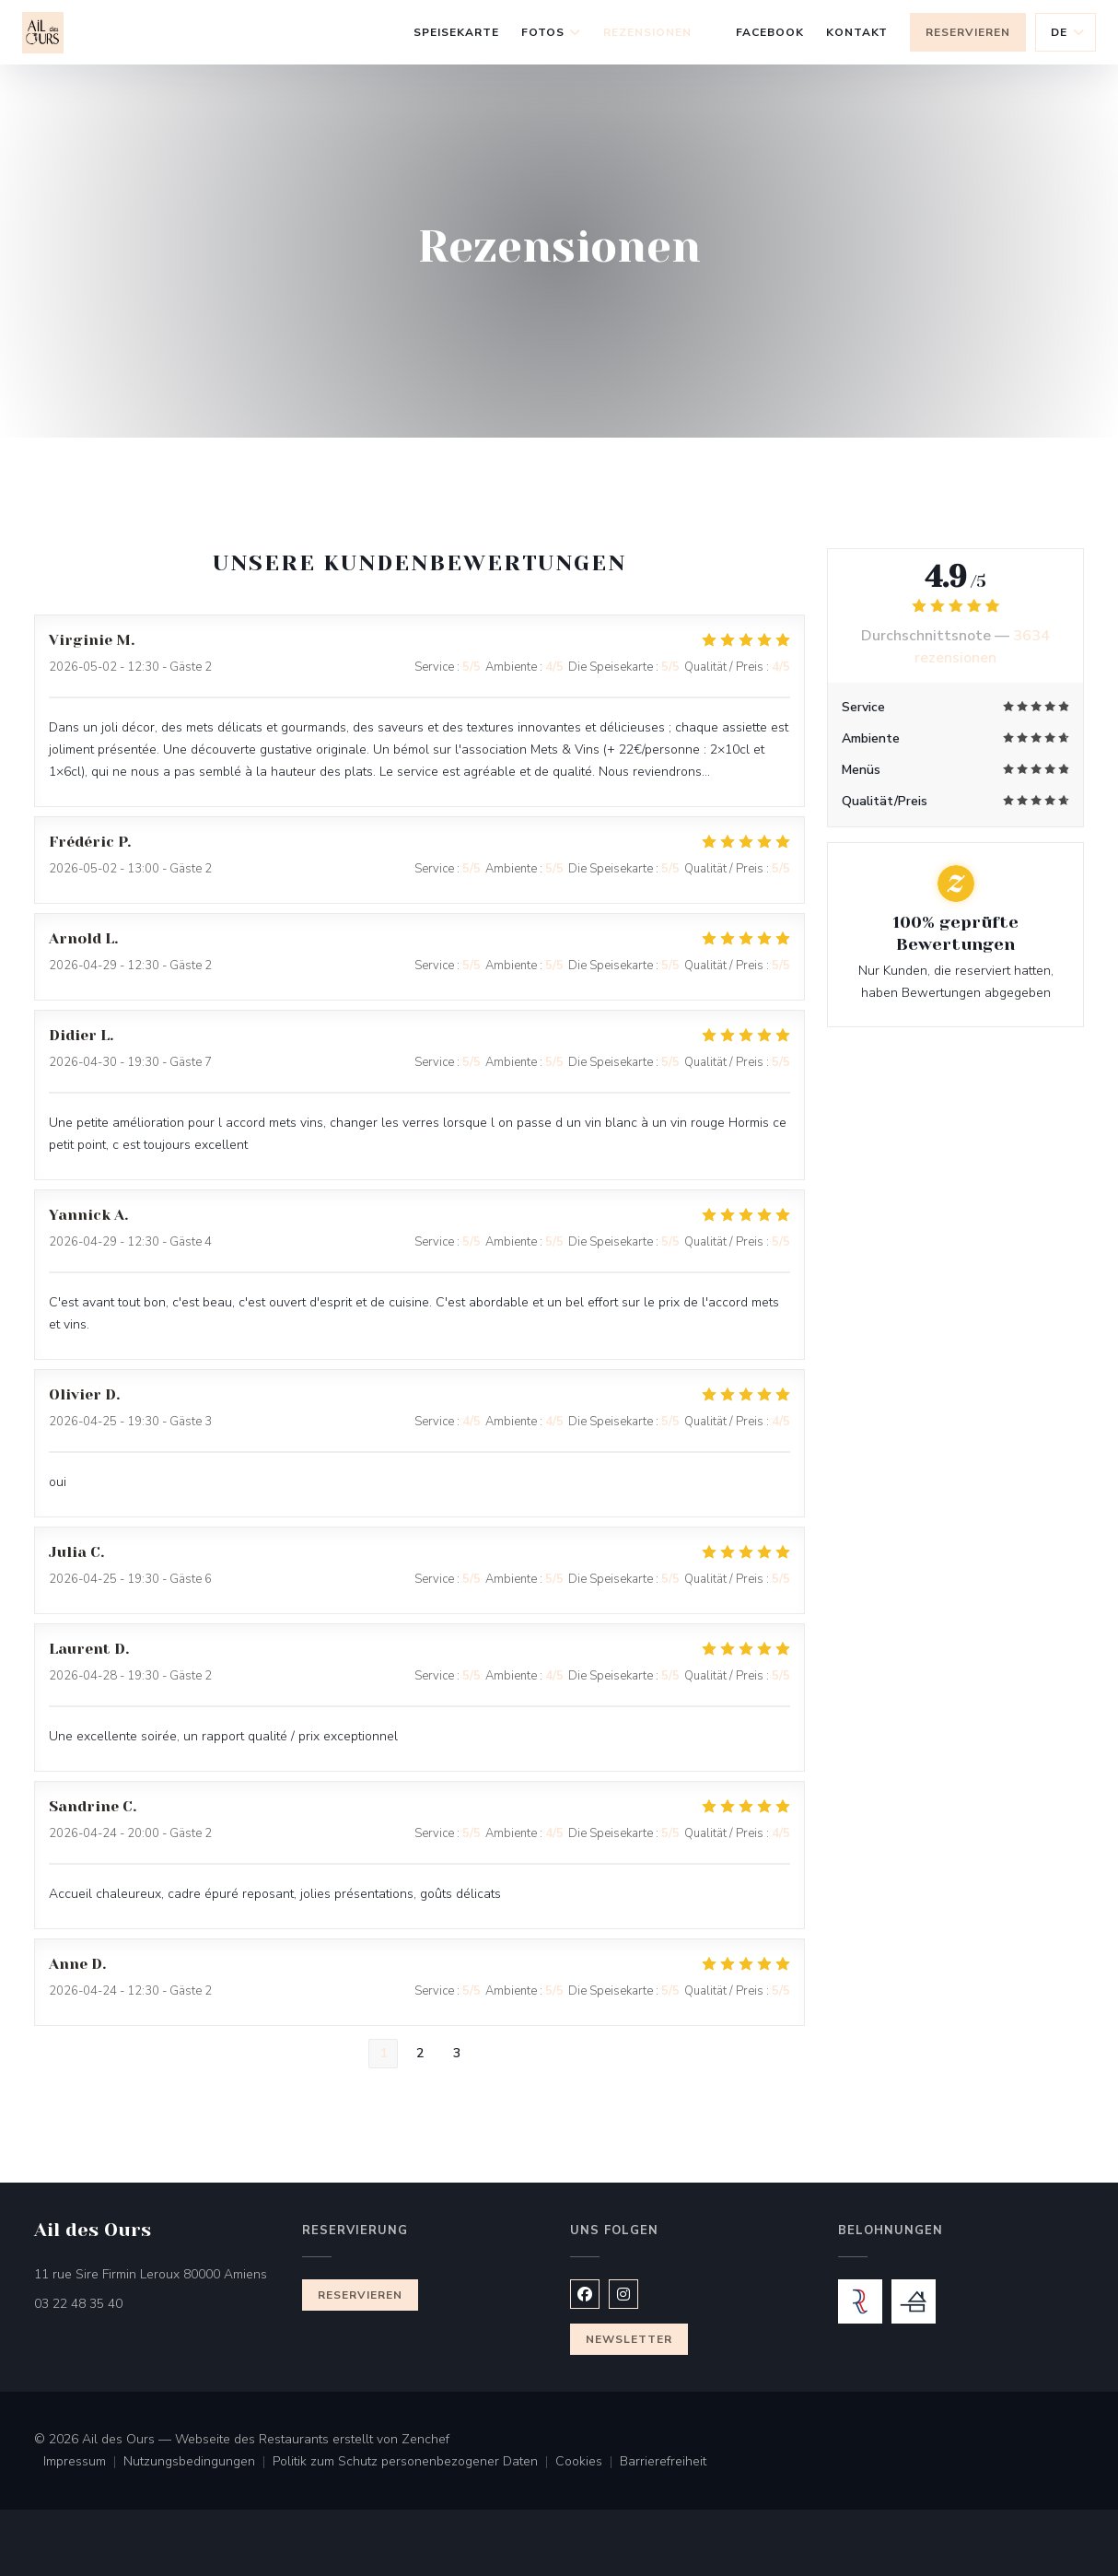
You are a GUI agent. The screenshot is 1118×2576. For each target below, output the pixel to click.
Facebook (770, 30)
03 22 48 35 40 (78, 2304)
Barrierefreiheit (663, 2463)
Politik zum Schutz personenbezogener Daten (414, 2463)
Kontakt (857, 32)
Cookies (587, 2463)
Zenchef (425, 2439)
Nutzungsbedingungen (198, 2463)
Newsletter (629, 2339)
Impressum (83, 2463)
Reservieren (968, 32)
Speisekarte (456, 32)
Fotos (551, 32)
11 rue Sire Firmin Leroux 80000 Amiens (157, 2273)
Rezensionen (647, 32)
